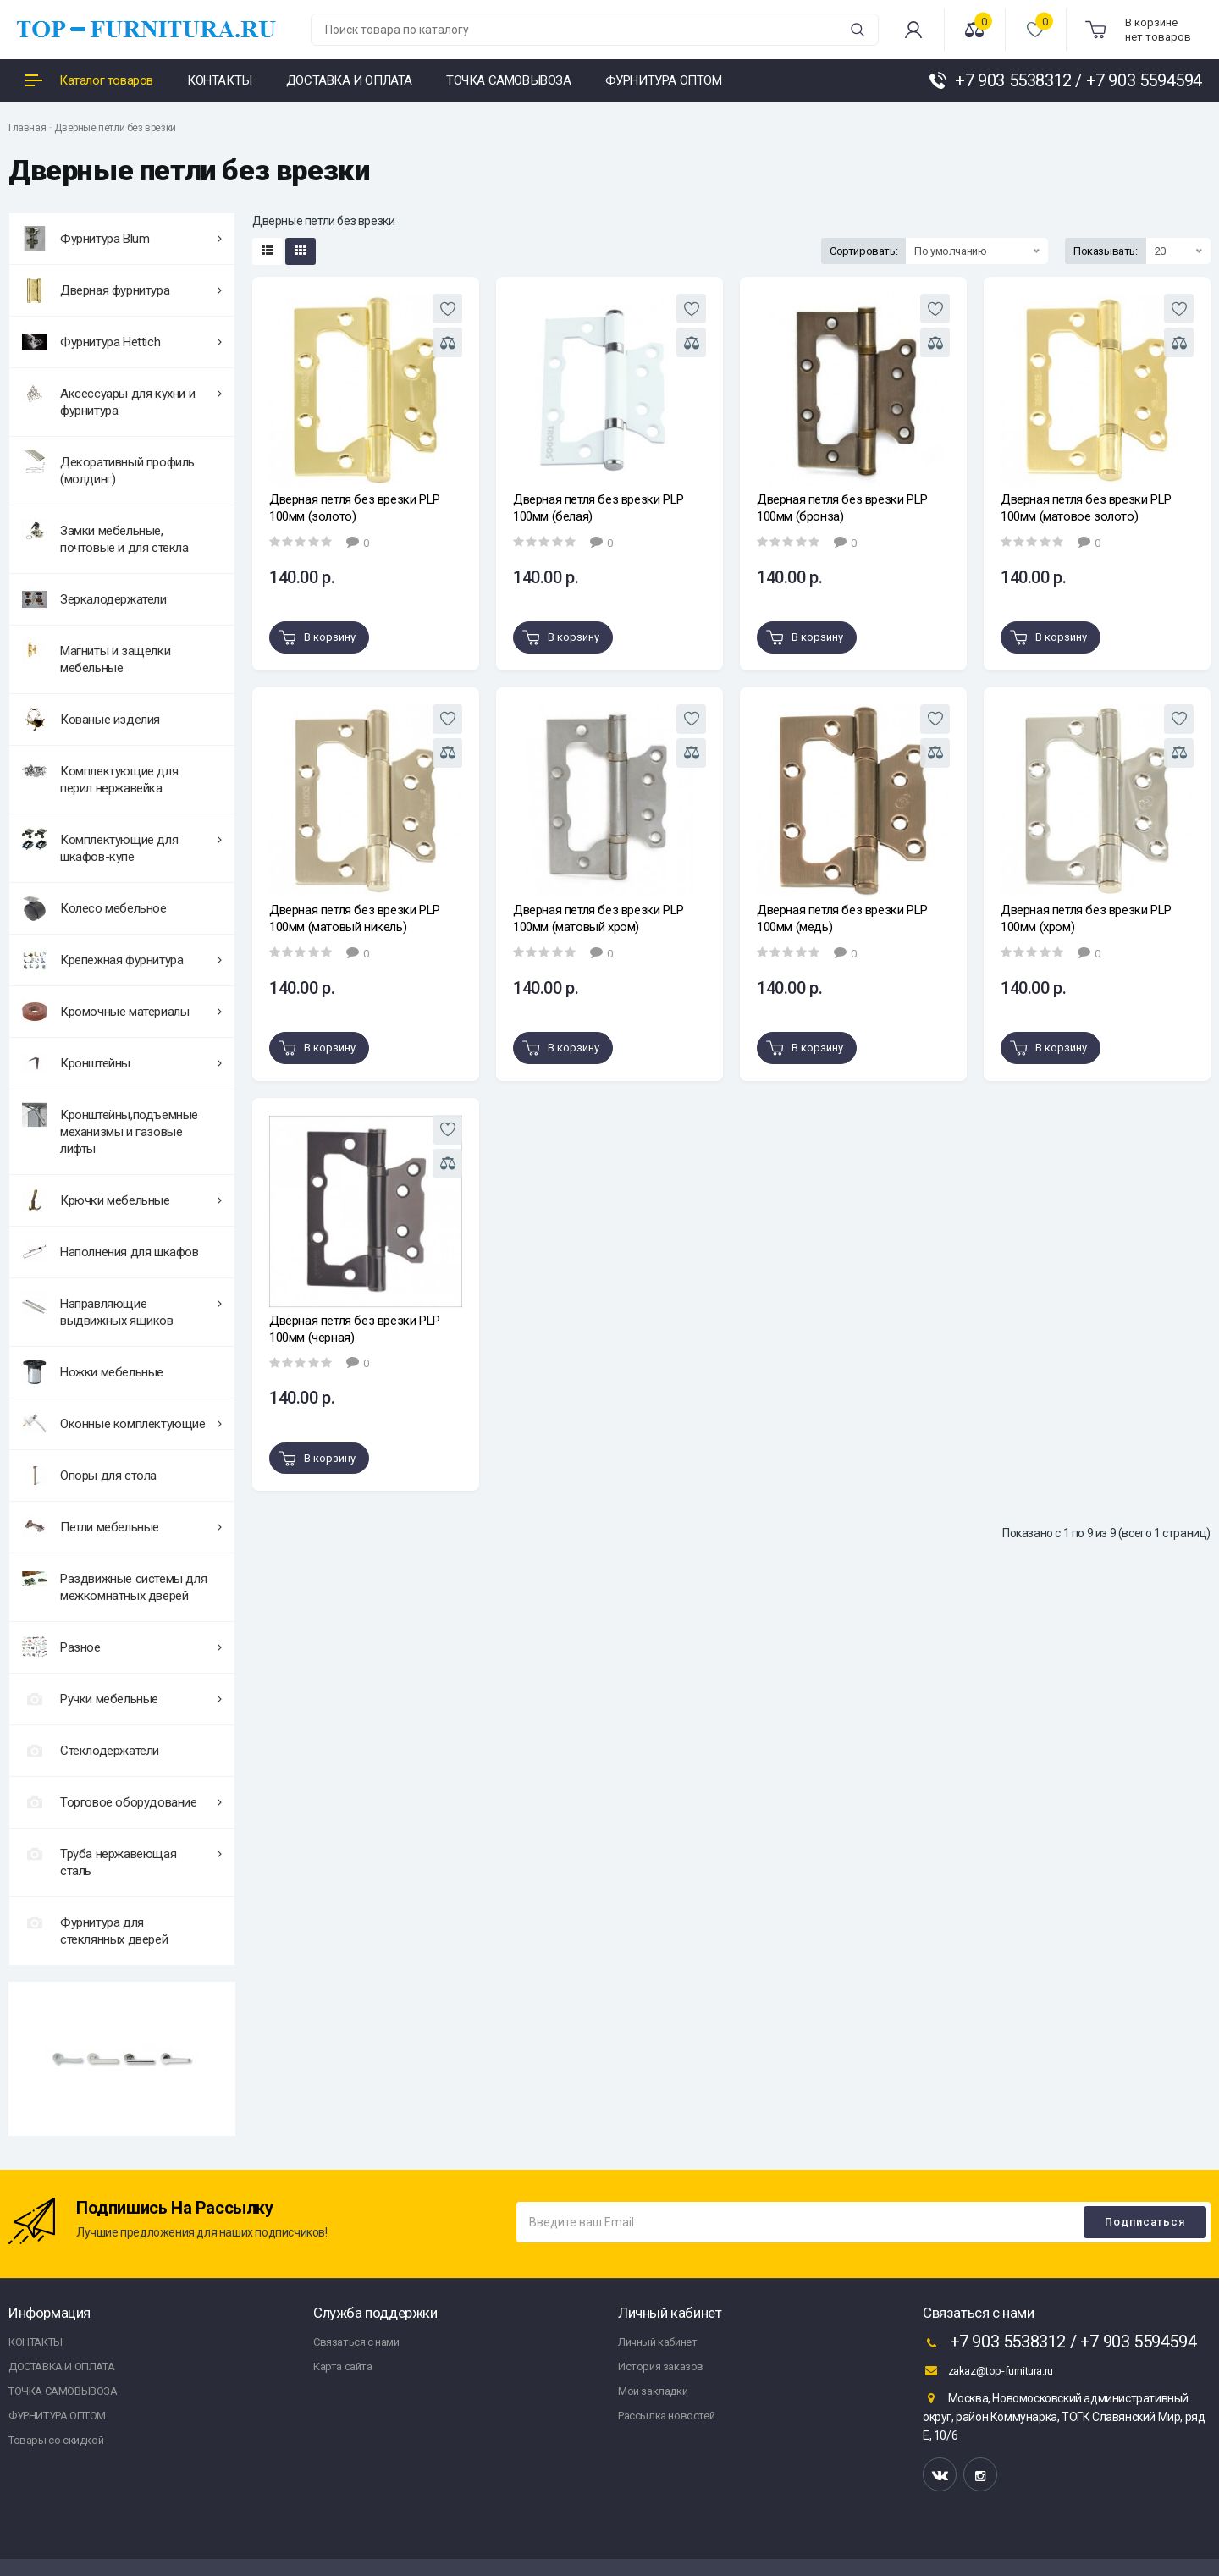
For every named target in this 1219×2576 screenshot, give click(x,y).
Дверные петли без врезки (114, 128)
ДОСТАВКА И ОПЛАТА (61, 2366)
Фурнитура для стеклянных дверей (95, 1928)
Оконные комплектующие (122, 1424)
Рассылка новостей (666, 2415)
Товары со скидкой (55, 2440)
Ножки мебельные (92, 1372)
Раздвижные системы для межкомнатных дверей (114, 1584)
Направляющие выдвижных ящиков (122, 1309)
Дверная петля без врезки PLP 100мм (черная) (354, 1329)
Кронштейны (122, 1063)
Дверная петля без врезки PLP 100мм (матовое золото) (1086, 508)
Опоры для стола (89, 1475)
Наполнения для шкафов (110, 1252)
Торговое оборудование (122, 1802)
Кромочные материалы (122, 1011)
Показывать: (1105, 251)
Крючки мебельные (122, 1200)
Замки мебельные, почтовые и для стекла (105, 536)
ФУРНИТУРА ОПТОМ (57, 2415)
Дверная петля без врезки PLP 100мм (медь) (842, 918)
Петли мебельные (122, 1527)
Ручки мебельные (122, 1699)
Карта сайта (342, 2366)
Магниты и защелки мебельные (96, 657)
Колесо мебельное (94, 908)
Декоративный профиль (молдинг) (108, 468)
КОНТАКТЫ (35, 2342)
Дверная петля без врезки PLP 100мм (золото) (354, 508)
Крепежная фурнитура (122, 960)
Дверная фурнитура (122, 290)
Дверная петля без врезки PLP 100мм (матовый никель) (354, 918)
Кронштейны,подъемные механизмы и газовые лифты (110, 1129)
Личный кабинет (657, 2342)
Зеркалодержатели (94, 599)
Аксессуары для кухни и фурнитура (122, 399)
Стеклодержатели (90, 1750)
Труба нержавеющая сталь (122, 1859)
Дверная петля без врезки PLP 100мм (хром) (1086, 918)
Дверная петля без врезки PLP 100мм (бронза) (842, 508)
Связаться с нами (356, 2342)
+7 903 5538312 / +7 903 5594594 (1059, 2343)
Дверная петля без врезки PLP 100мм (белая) (598, 508)
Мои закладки (652, 2391)
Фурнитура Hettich (122, 342)
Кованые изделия (91, 719)
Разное (122, 1647)
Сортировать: (863, 251)
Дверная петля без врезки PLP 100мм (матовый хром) (598, 918)
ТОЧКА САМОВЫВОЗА (63, 2391)
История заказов (660, 2366)
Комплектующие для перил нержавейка (100, 777)
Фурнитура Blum (122, 238)
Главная (27, 128)
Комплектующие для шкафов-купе (122, 845)
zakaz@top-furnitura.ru (988, 2370)
